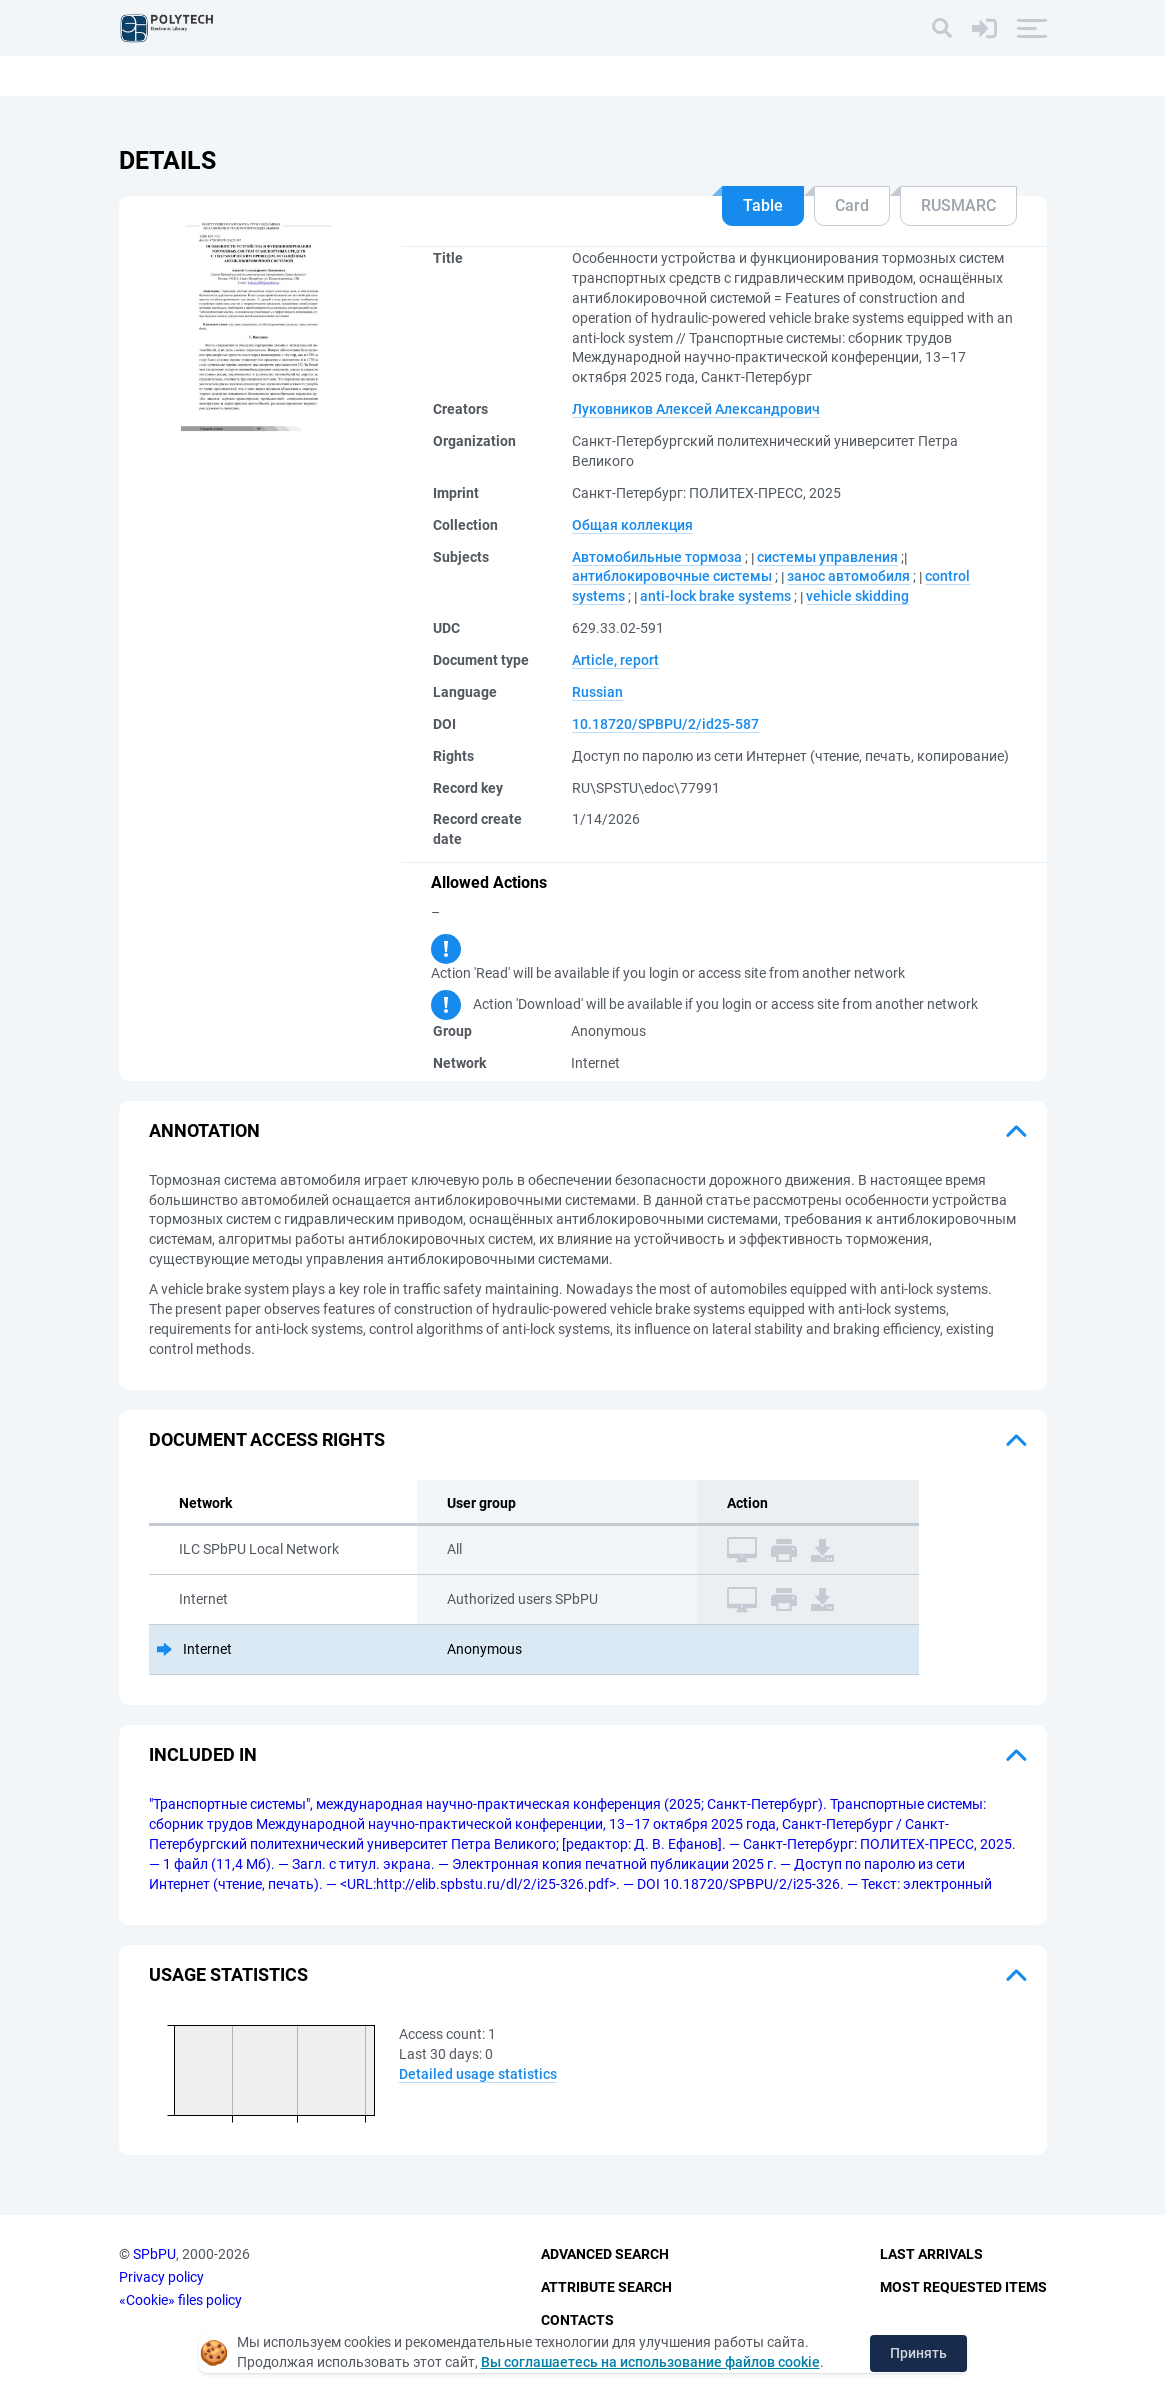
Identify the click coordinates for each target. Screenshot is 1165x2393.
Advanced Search (605, 2254)
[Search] (942, 28)
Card (852, 205)
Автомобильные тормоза (657, 557)
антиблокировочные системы (672, 576)
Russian (597, 692)
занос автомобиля (848, 576)
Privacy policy (161, 2277)
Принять (918, 2353)
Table (763, 205)
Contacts (577, 2320)
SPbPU (154, 2254)
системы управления (827, 557)
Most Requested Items (963, 2287)
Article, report (615, 660)
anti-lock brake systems (715, 596)
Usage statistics (228, 1974)
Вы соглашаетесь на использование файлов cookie (650, 2362)
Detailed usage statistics (478, 2074)
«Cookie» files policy (180, 2300)
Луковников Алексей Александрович (696, 409)
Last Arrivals (931, 2254)
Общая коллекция (632, 525)
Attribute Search (606, 2287)
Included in (203, 1754)
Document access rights (267, 1439)
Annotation (204, 1130)
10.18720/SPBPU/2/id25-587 (665, 724)
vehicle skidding (857, 596)
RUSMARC (958, 205)
